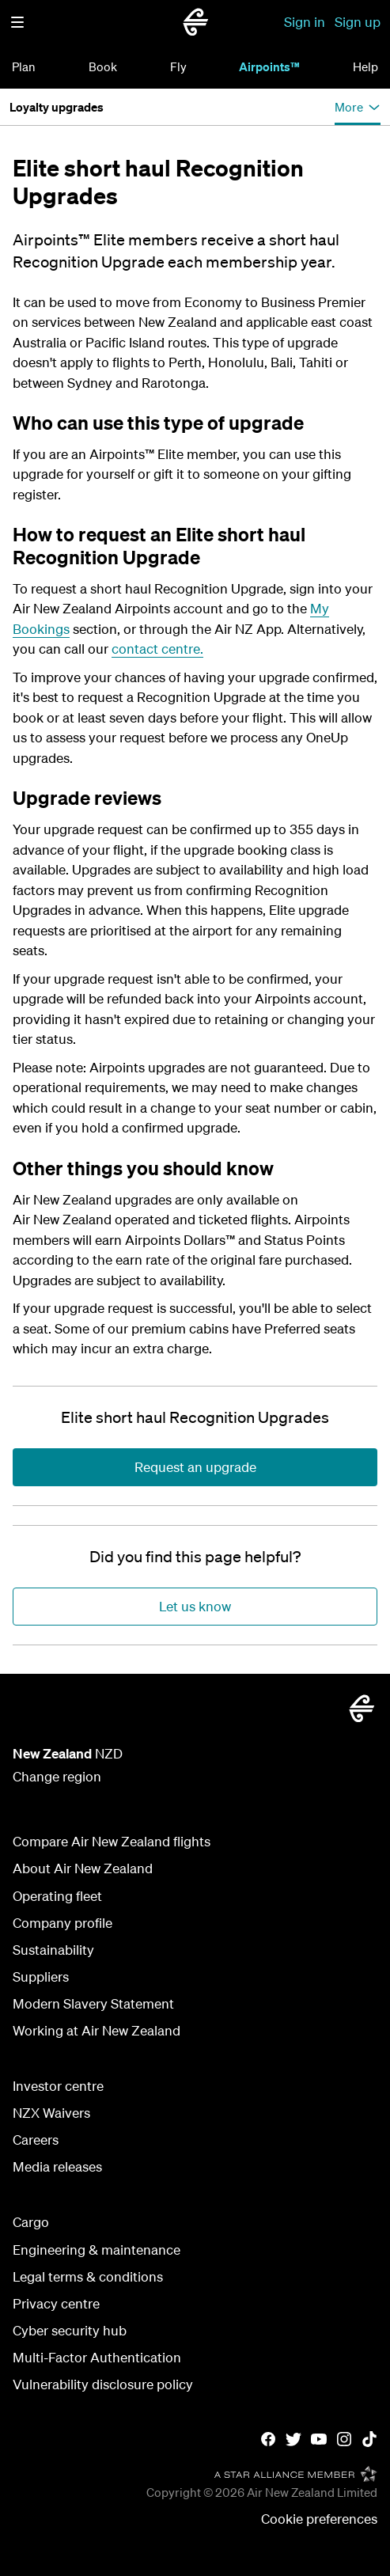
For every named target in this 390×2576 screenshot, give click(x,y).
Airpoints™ (269, 66)
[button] (17, 22)
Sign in (304, 21)
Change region (57, 1776)
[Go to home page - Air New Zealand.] (195, 22)
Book (103, 66)
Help (365, 66)
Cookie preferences (319, 2518)
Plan (24, 66)
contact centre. (157, 648)
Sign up (358, 21)
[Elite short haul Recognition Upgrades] (195, 1417)
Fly (178, 66)
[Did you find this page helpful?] (195, 1557)
